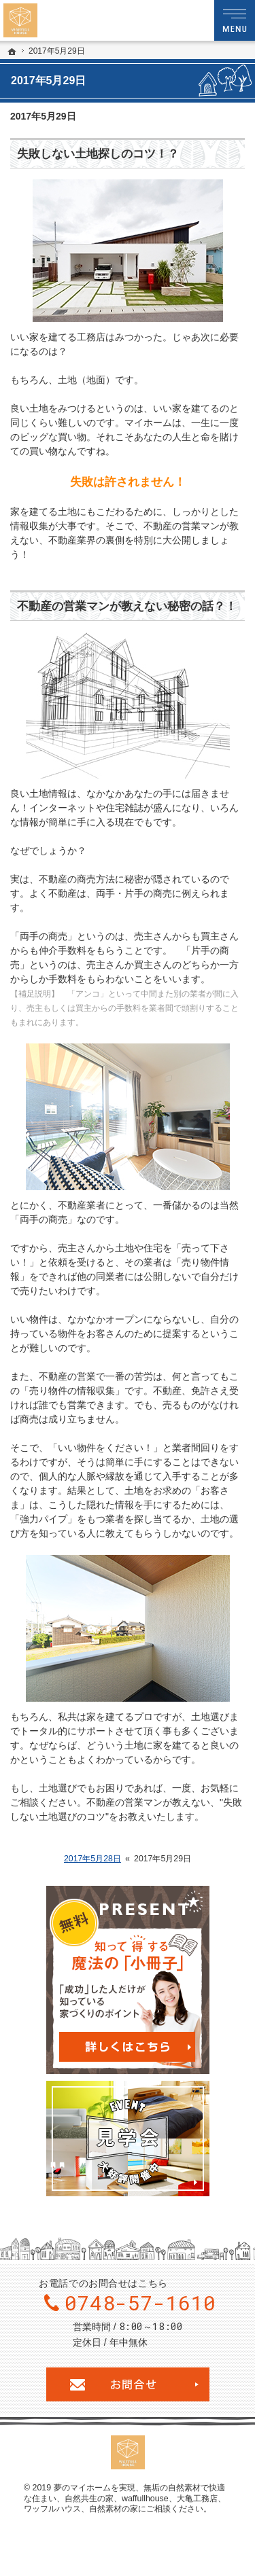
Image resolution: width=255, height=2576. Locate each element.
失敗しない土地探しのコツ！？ (98, 153)
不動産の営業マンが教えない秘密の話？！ (127, 606)
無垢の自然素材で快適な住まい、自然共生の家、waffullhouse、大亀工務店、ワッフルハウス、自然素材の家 (125, 2498)
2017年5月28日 (92, 1858)
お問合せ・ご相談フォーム (127, 2384)
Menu (234, 20)
